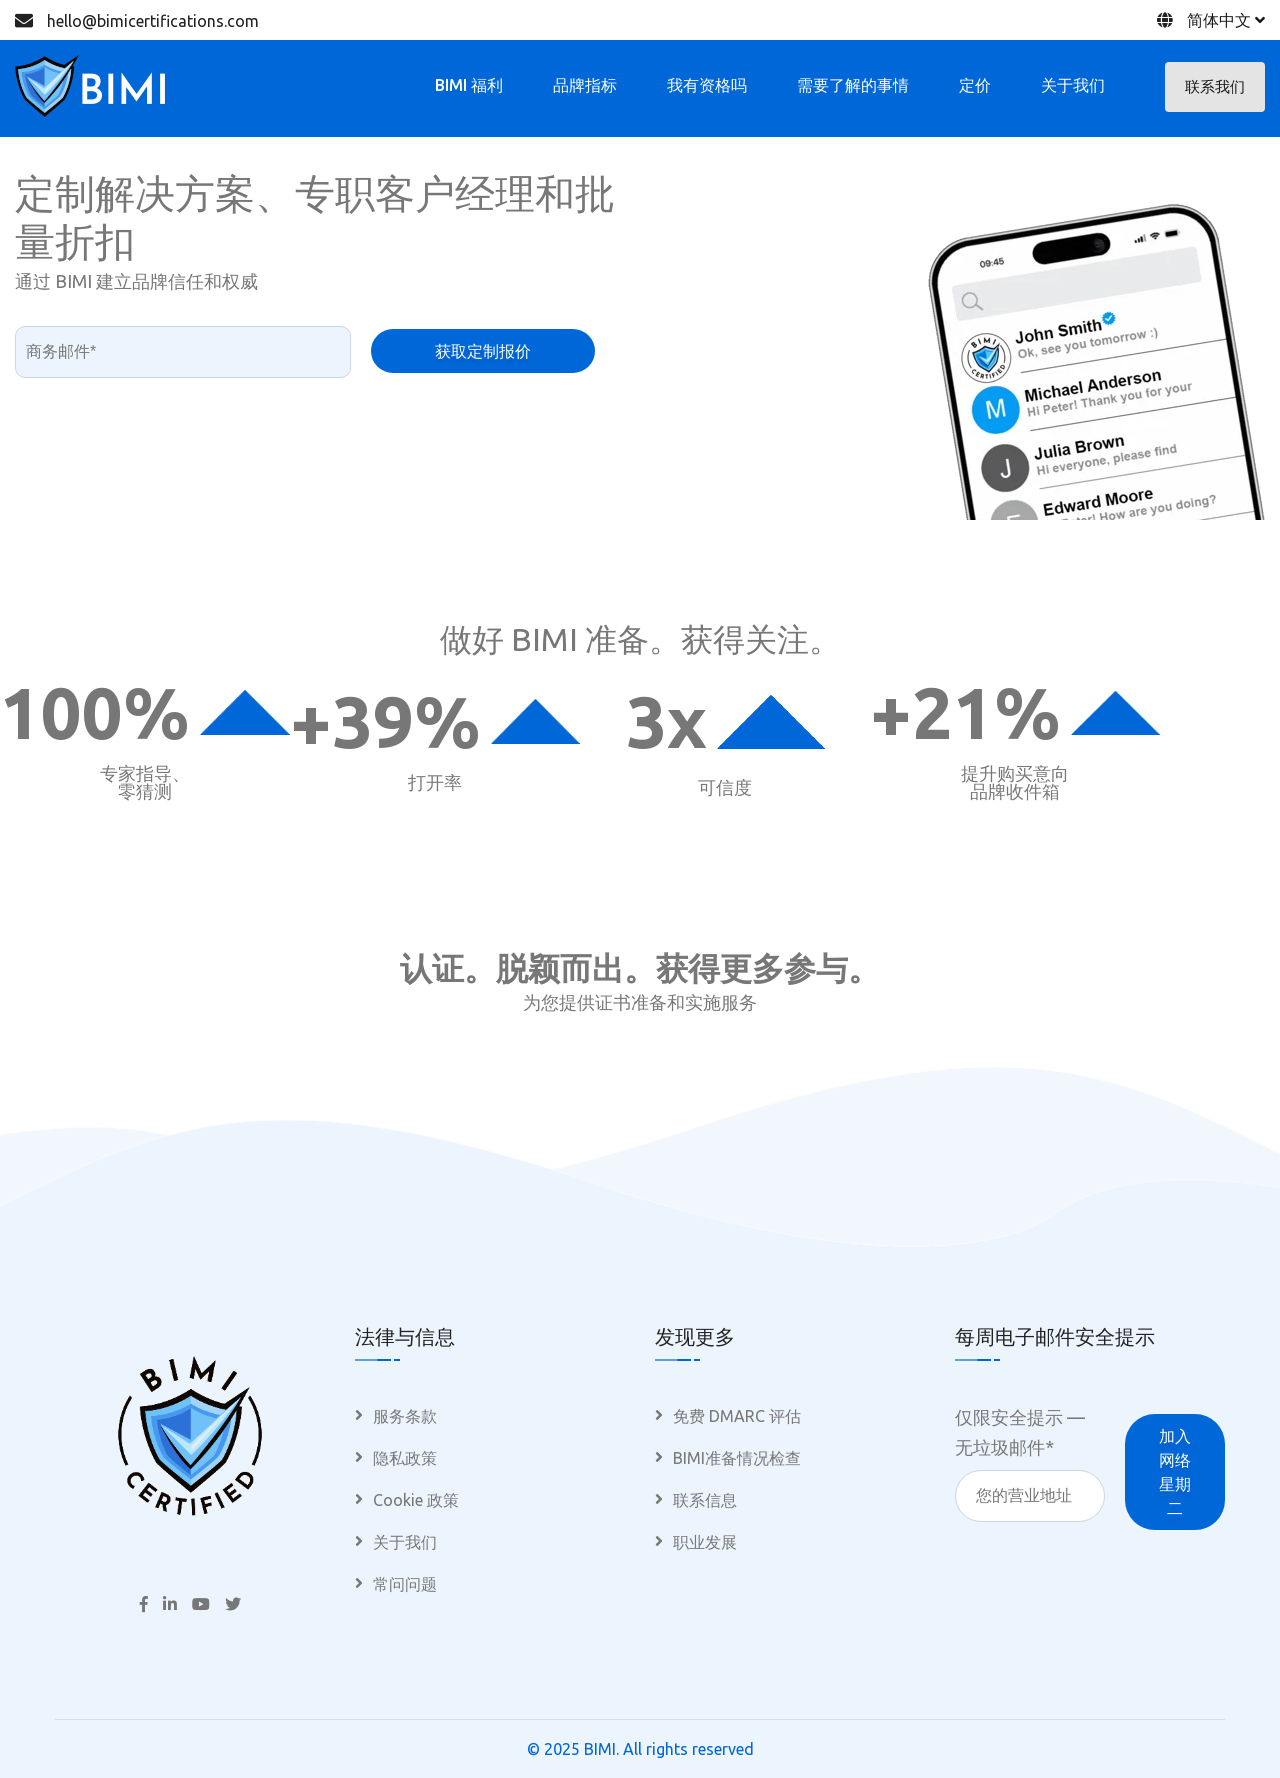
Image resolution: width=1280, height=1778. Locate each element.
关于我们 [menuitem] (405, 1542)
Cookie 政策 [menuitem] (416, 1500)
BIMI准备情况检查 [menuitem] (737, 1458)
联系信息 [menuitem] (705, 1500)
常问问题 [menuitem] (405, 1584)
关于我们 (1073, 85)
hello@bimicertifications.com (153, 21)
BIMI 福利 (469, 85)
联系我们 (1215, 86)
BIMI (600, 1749)
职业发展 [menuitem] (705, 1542)
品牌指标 (585, 85)
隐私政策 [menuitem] (405, 1458)
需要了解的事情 (853, 85)
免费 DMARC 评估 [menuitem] (737, 1416)
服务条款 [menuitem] (405, 1416)
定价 (975, 85)
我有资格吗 (707, 85)
